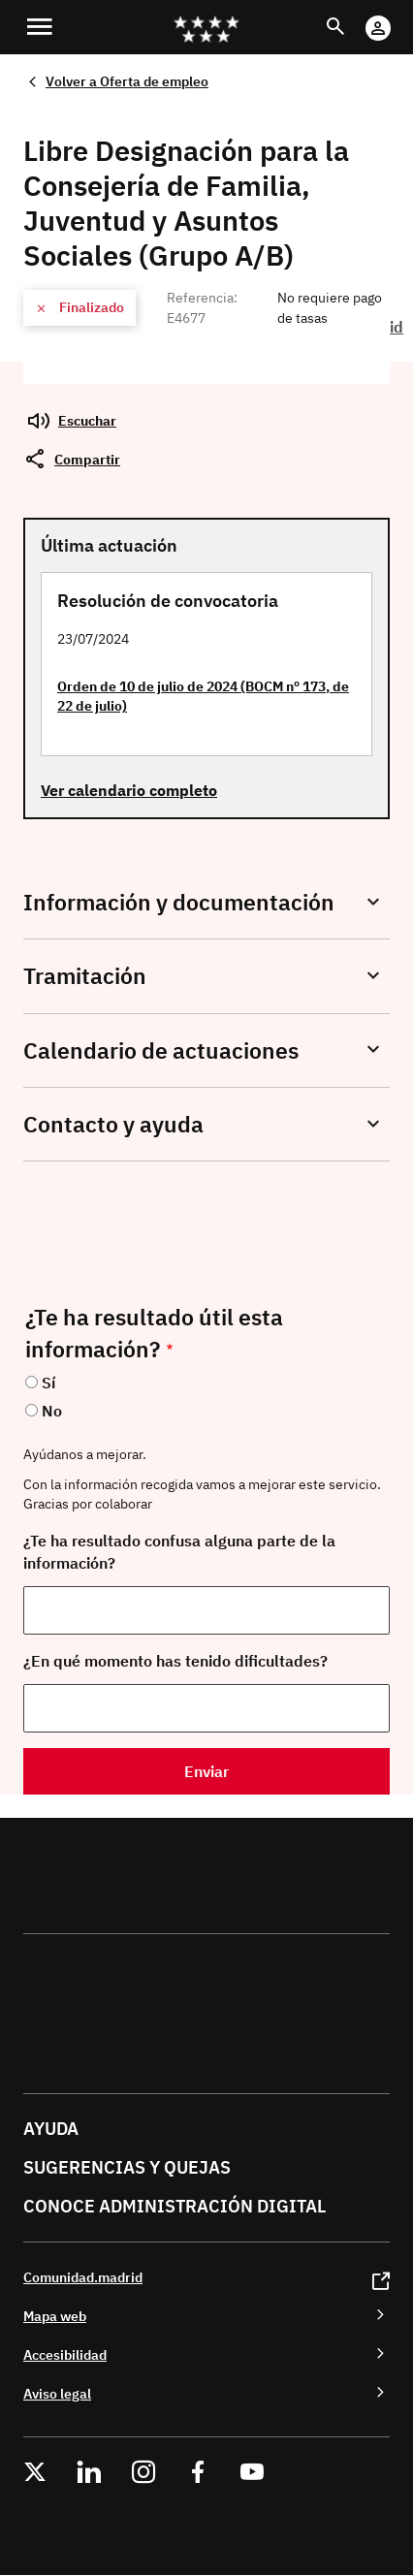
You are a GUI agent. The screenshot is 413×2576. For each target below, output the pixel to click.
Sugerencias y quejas (127, 2167)
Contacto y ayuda (113, 1124)
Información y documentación (178, 902)
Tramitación (84, 976)
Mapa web (54, 2315)
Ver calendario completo (129, 790)
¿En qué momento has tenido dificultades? (175, 1660)
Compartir (87, 459)
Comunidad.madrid (83, 2277)
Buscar (353, 15)
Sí (48, 1382)
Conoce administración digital (174, 2206)
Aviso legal (57, 2393)
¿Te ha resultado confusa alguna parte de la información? (179, 1552)
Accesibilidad (65, 2354)
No (52, 1410)
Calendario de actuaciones (161, 1050)
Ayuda (51, 2128)
